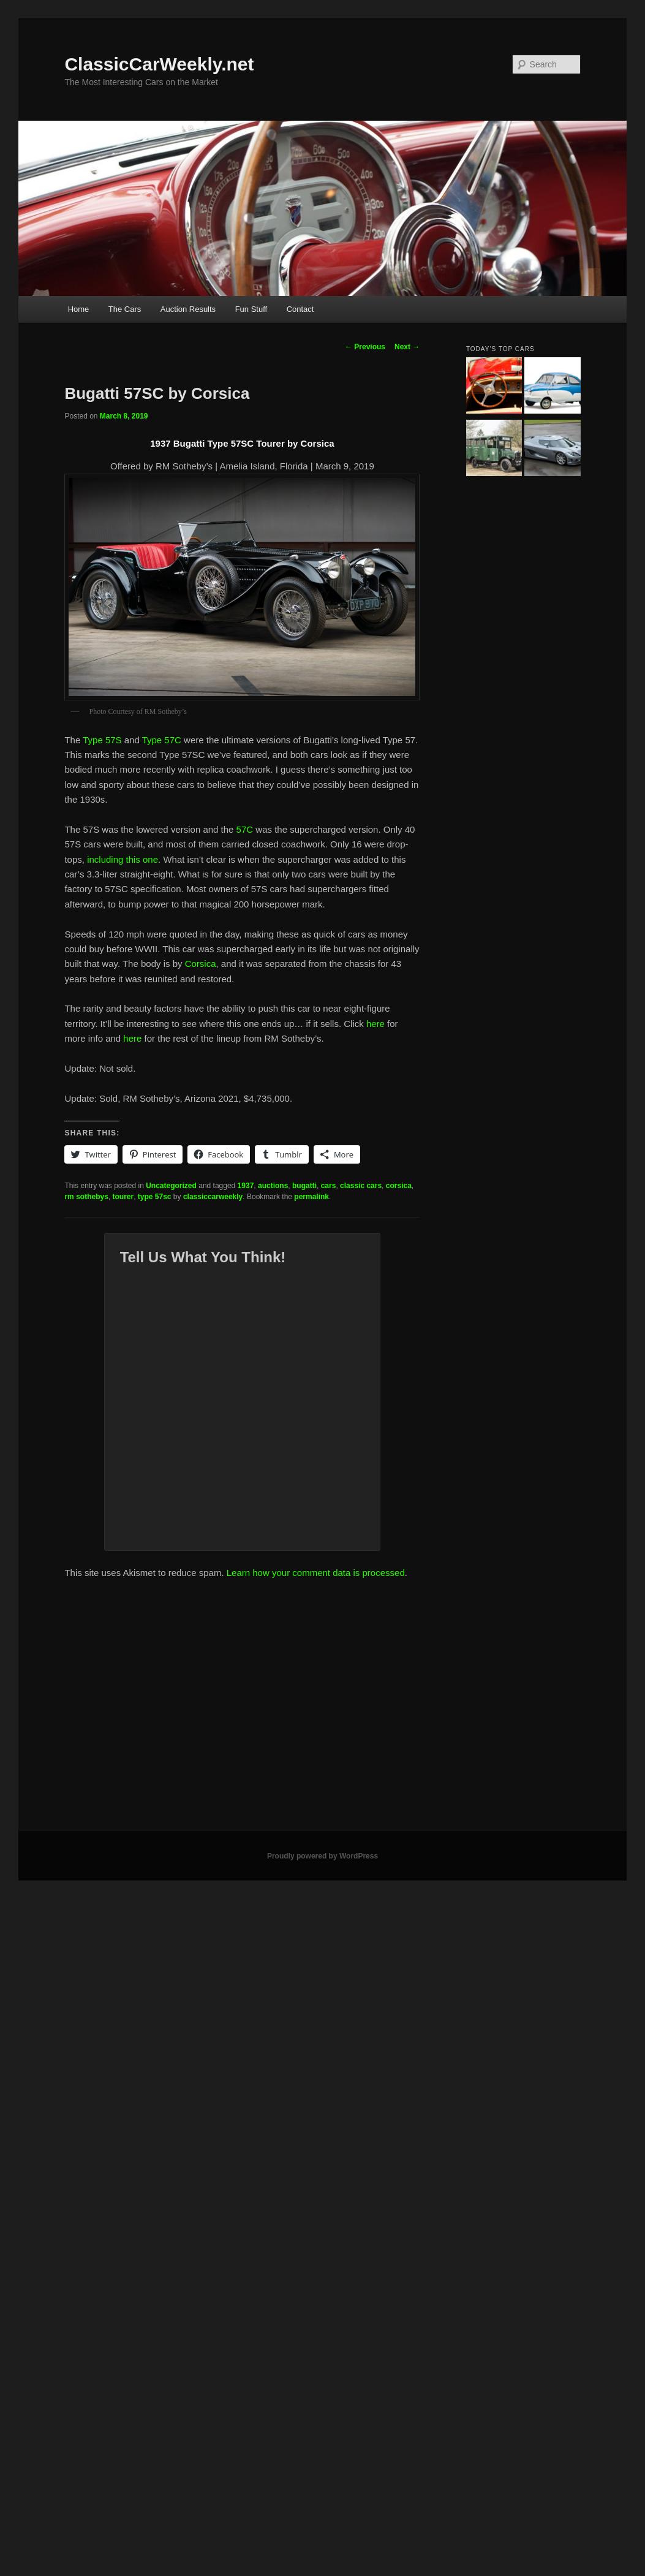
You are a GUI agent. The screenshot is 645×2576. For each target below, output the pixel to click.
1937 (246, 1185)
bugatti (304, 1185)
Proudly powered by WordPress (322, 1856)
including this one (122, 859)
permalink (311, 1196)
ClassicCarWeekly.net (159, 64)
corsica (399, 1185)
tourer (123, 1196)
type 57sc (155, 1196)
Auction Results (188, 309)
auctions (273, 1185)
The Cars (124, 309)
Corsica (200, 963)
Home (78, 309)
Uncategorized (171, 1185)
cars (328, 1185)
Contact (300, 309)
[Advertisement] (133, 1710)
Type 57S (102, 740)
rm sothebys (86, 1196)
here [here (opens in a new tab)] (375, 1023)
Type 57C (161, 740)
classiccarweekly (213, 1196)
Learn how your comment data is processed (316, 1572)
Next (407, 347)
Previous (365, 347)
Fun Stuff (251, 309)
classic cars (361, 1185)
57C (244, 829)
